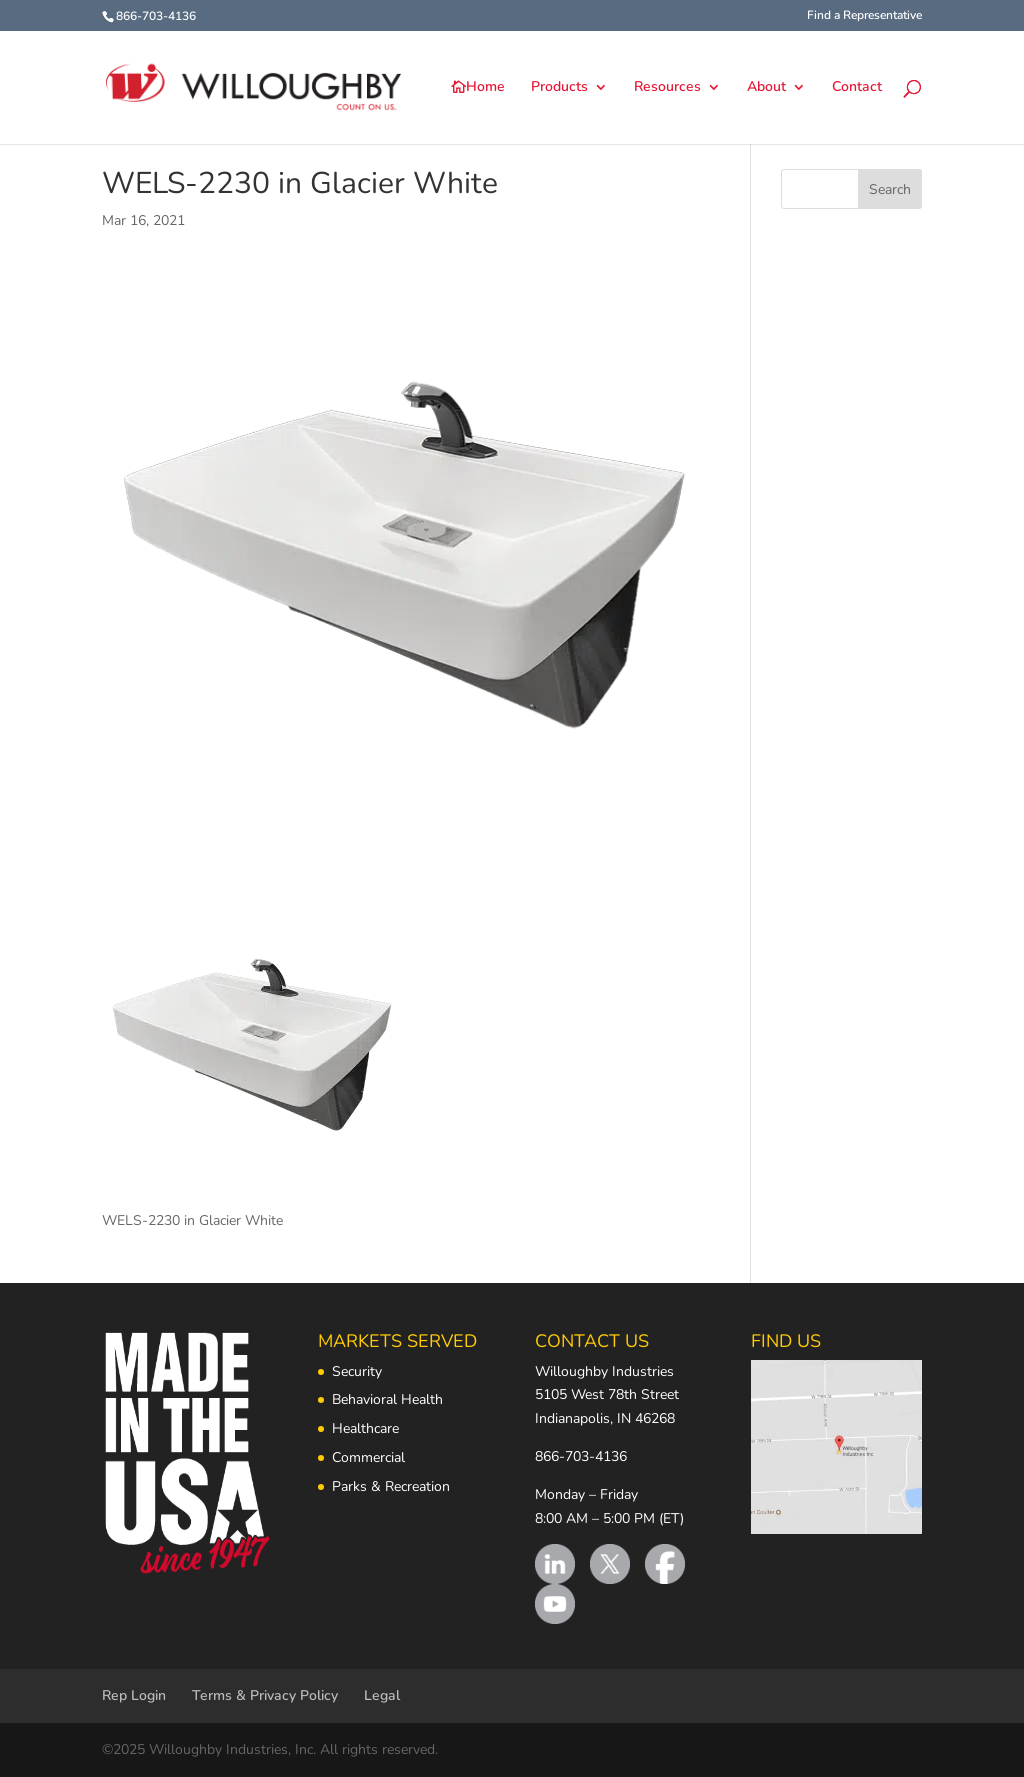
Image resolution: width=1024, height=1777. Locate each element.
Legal (382, 1695)
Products (559, 88)
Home (485, 88)
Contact (857, 88)
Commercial (368, 1457)
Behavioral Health (387, 1399)
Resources (667, 88)
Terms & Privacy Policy (265, 1695)
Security (357, 1371)
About (766, 88)
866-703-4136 (581, 1456)
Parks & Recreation (391, 1486)
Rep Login (134, 1695)
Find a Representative (864, 16)
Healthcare (365, 1428)
